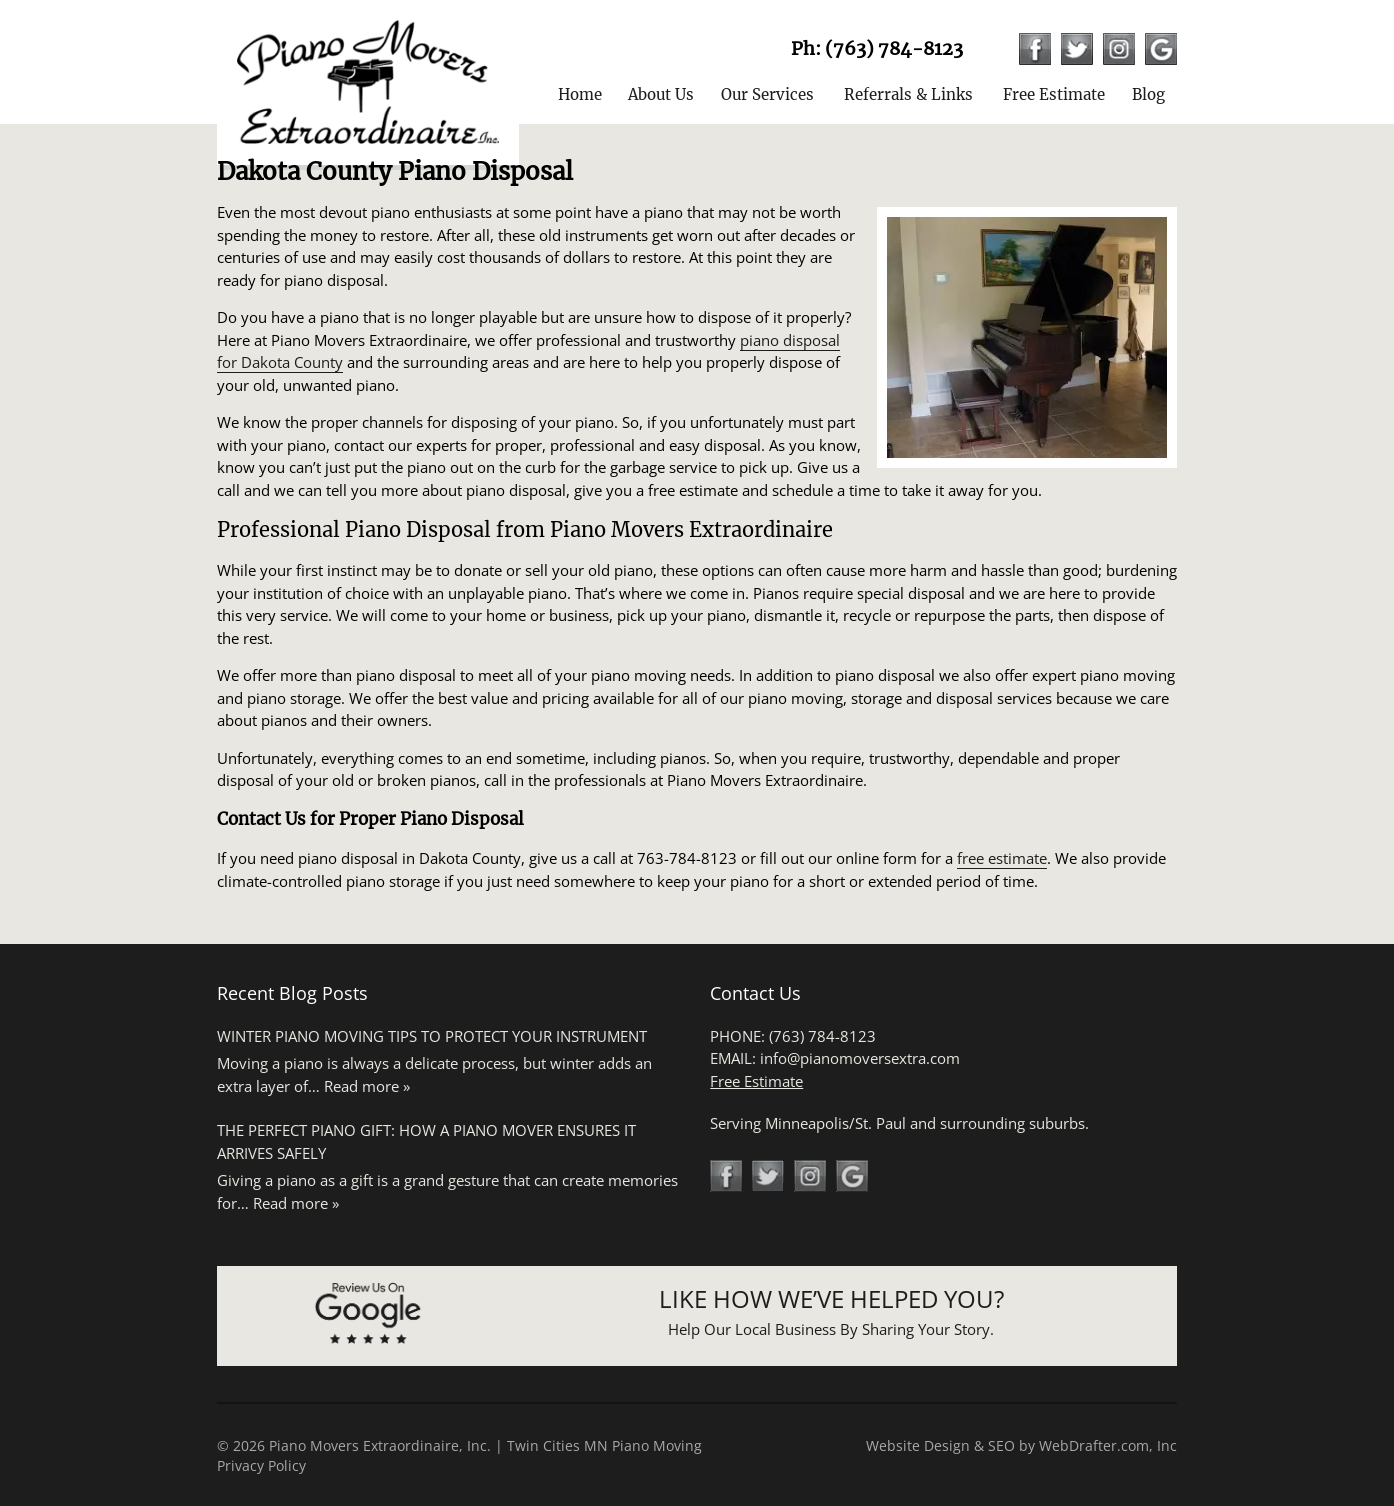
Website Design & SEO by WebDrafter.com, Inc (1021, 1446)
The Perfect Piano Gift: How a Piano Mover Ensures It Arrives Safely (426, 1141)
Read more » (367, 1086)
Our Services (767, 94)
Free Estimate (1054, 94)
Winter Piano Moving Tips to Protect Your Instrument (432, 1036)
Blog (1148, 94)
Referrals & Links (908, 94)
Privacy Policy (261, 1466)
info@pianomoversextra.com (860, 1058)
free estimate (1002, 858)
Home (580, 94)
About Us (661, 94)
